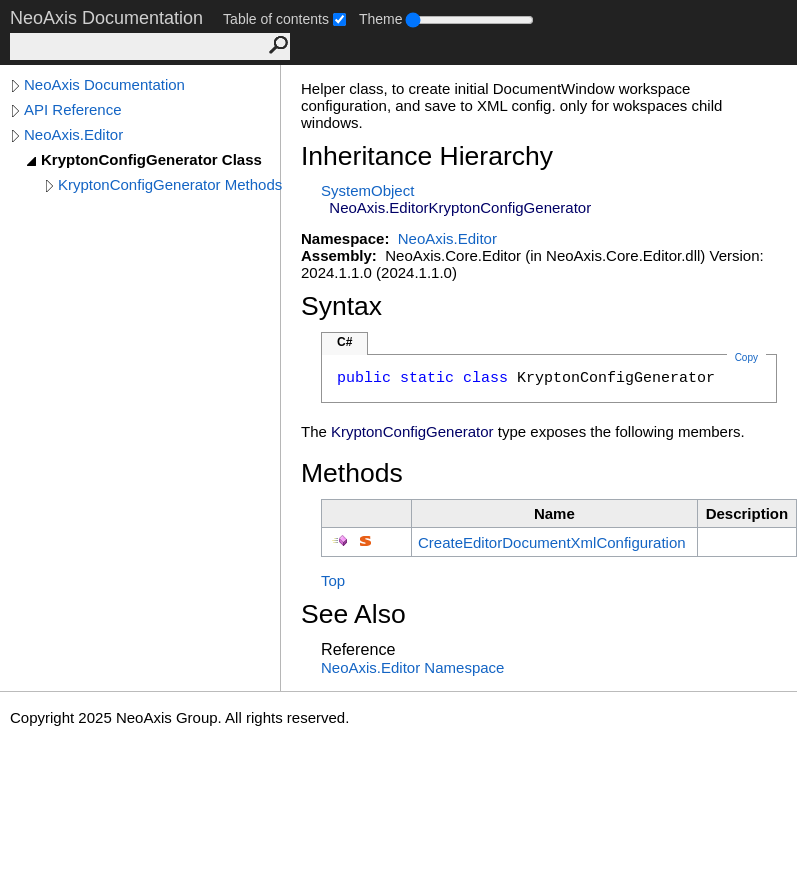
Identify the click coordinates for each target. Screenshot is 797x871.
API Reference (73, 109)
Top (333, 580)
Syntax (341, 306)
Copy (746, 357)
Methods (352, 473)
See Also (353, 614)
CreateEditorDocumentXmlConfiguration (552, 542)
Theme (381, 19)
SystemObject (367, 190)
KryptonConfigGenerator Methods (170, 184)
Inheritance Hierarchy (427, 156)
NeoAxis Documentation (104, 84)
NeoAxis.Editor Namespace (412, 667)
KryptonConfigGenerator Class (151, 159)
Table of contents (276, 19)
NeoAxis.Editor (73, 134)
